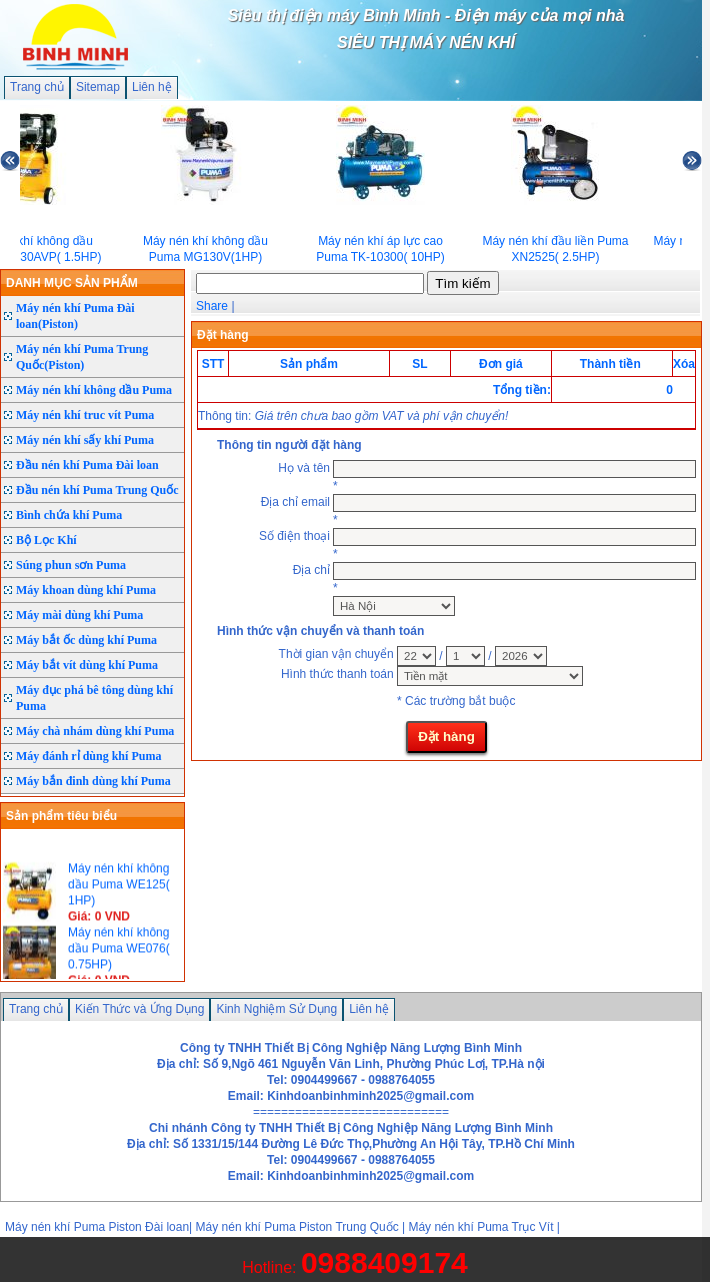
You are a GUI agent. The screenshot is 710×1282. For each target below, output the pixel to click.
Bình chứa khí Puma (69, 515)
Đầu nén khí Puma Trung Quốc (97, 490)
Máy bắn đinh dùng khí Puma (93, 781)
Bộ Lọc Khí (46, 540)
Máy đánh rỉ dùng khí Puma (88, 756)
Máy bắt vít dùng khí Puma (87, 665)
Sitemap (98, 87)
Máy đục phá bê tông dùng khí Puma (94, 698)
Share (212, 306)
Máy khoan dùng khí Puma (86, 590)
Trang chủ (37, 87)
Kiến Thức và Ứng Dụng (140, 1009)
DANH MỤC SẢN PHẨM (72, 283)
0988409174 (384, 1262)
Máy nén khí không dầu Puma (94, 390)
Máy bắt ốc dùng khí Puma (86, 640)
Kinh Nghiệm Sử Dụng (276, 1009)
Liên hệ (152, 87)
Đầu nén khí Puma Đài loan (87, 465)
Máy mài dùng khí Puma (79, 615)
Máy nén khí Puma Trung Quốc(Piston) (82, 357)
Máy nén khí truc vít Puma (85, 415)
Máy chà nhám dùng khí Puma (95, 731)
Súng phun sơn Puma (71, 565)
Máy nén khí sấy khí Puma (85, 440)
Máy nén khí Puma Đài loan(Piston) (75, 316)
